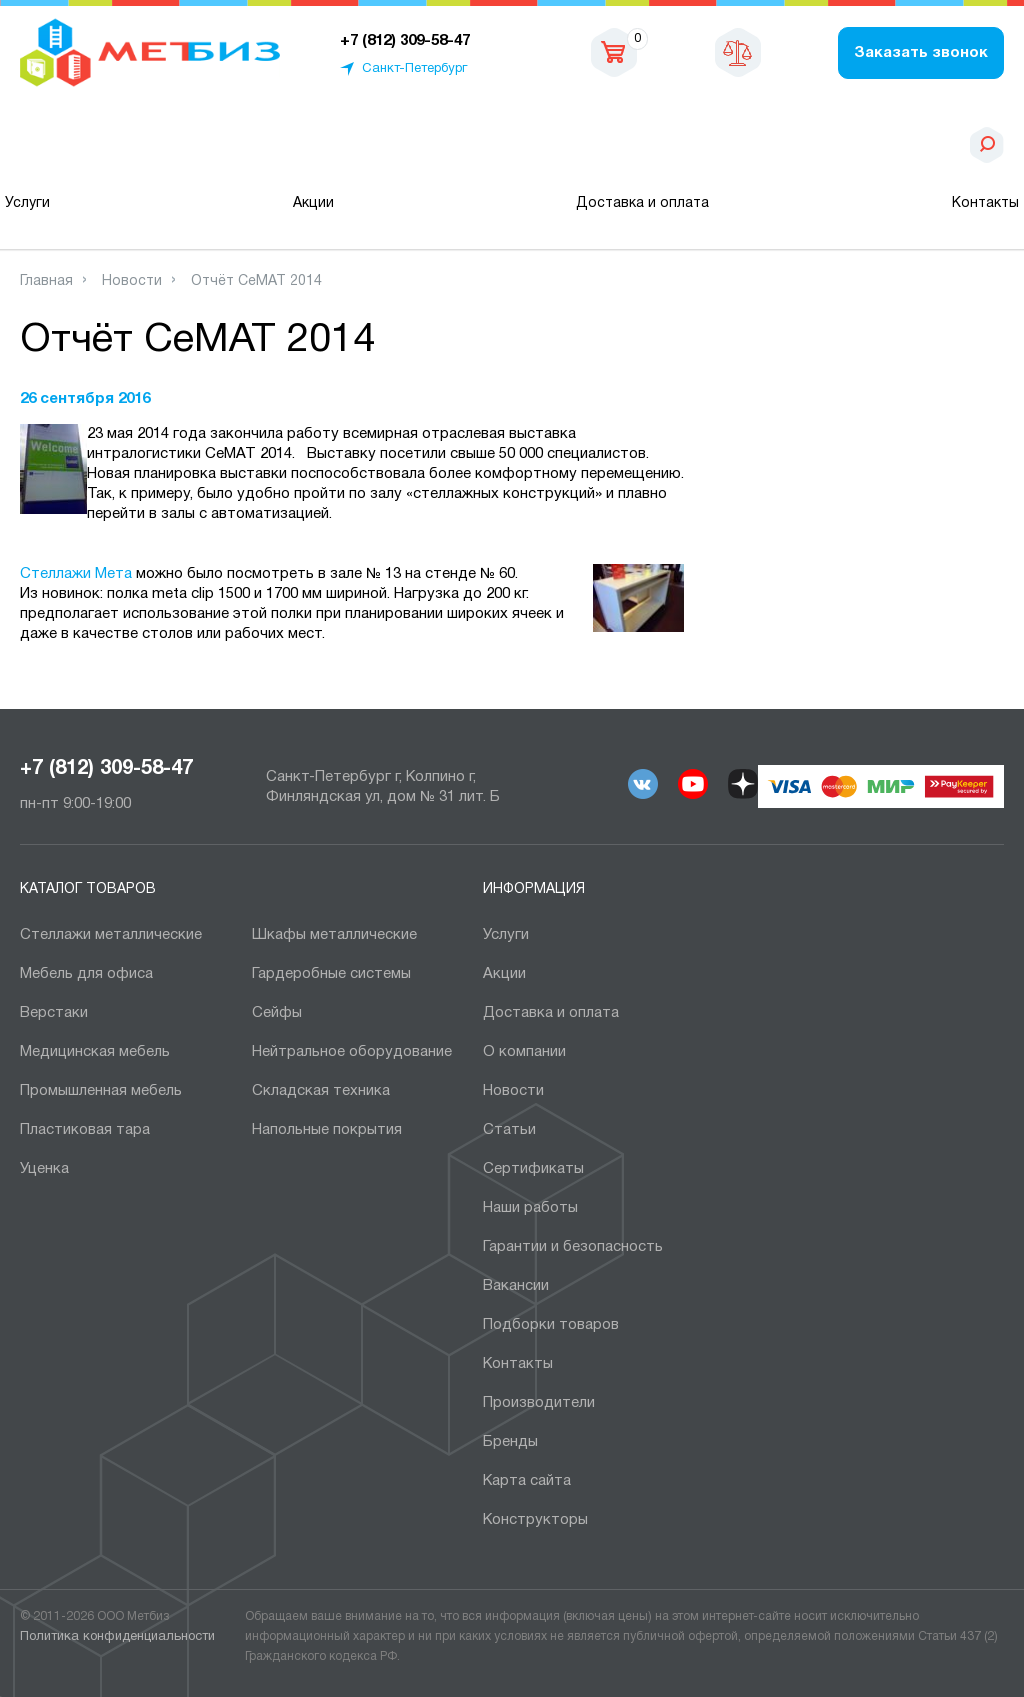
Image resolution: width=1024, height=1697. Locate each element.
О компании (524, 1052)
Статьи (509, 1130)
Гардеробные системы (331, 974)
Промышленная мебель (101, 1091)
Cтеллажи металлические (111, 935)
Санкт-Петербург (414, 69)
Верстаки (54, 1013)
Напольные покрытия (327, 1130)
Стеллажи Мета (76, 574)
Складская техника (321, 1091)
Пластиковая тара (85, 1130)
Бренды (510, 1442)
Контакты (985, 203)
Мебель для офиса (86, 974)
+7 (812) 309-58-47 (106, 769)
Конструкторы (535, 1520)
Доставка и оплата (642, 203)
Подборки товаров (551, 1325)
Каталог (123, 145)
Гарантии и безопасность (573, 1247)
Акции (313, 203)
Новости (513, 1091)
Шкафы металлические (334, 935)
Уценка (44, 1169)
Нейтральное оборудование (352, 1052)
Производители (539, 1403)
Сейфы (277, 1013)
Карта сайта (527, 1481)
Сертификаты (533, 1169)
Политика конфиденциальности (117, 1637)
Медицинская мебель (95, 1052)
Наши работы (530, 1208)
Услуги (27, 203)
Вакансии (516, 1286)
